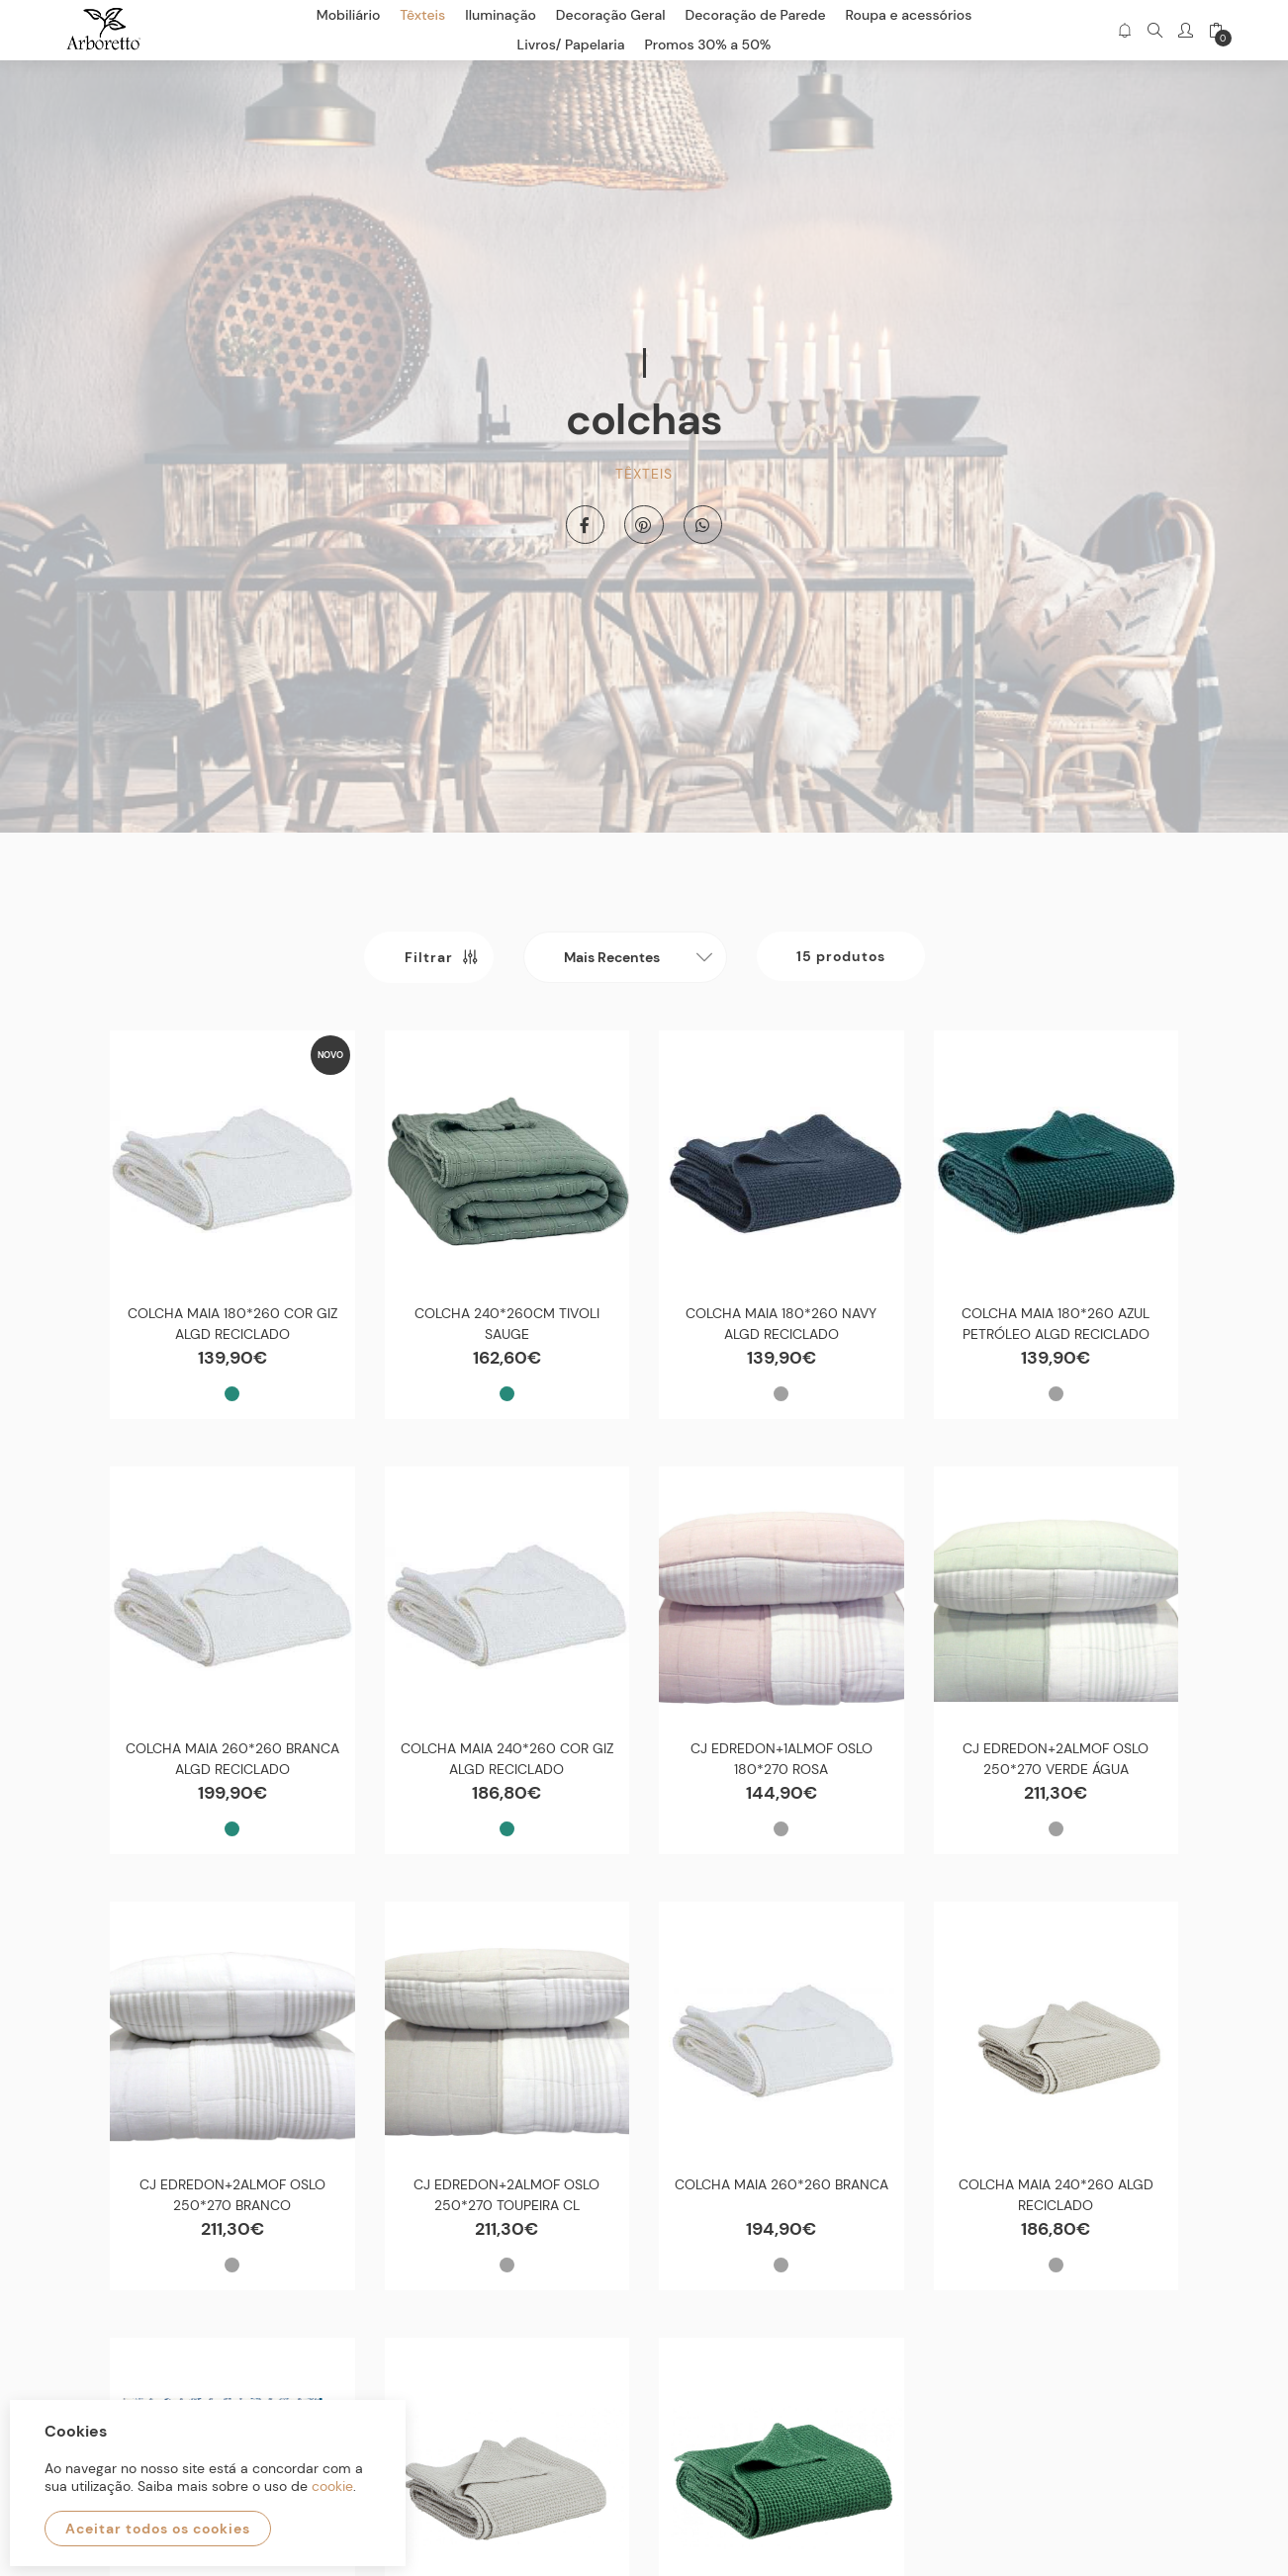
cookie (332, 2486)
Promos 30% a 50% (708, 44)
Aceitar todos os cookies (157, 2528)
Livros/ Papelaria (571, 44)
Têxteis (644, 474)
